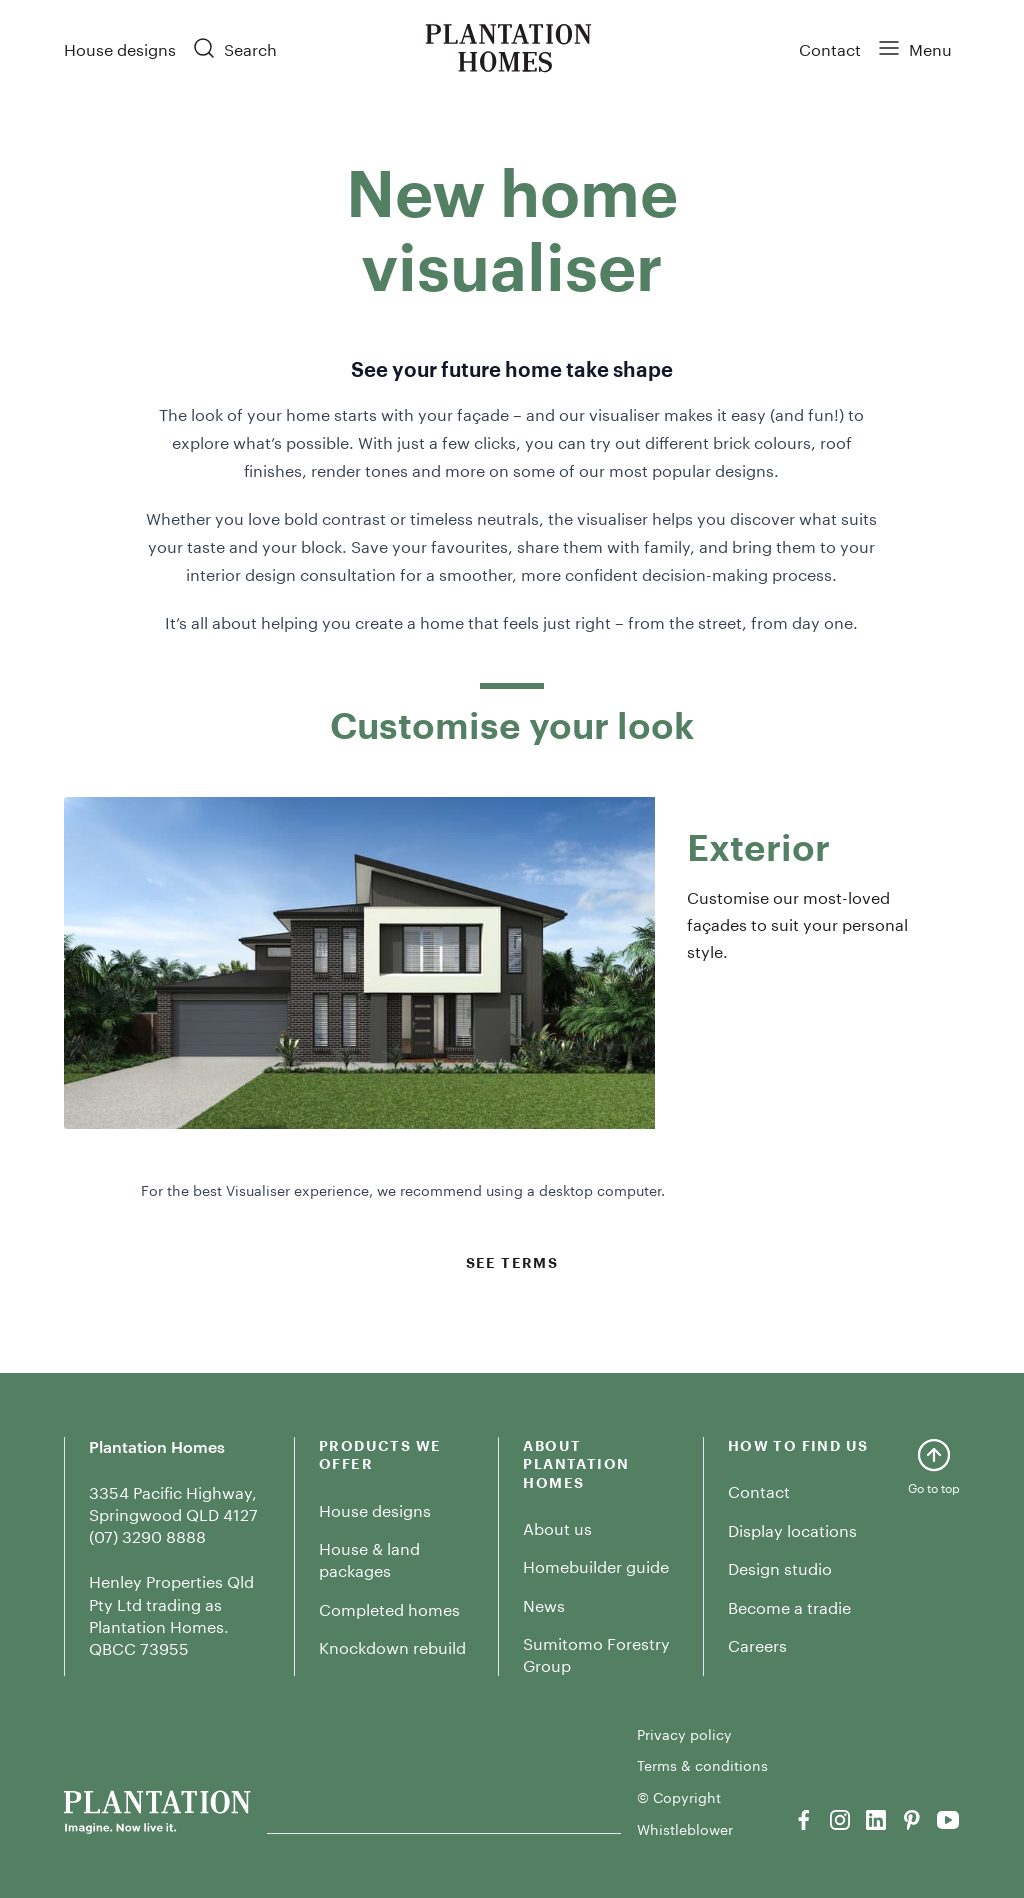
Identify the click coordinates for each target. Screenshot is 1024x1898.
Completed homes (389, 1607)
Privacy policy (684, 1734)
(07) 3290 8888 (147, 1534)
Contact (830, 47)
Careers (757, 1643)
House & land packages (369, 1557)
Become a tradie (789, 1605)
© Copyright (679, 1797)
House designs (120, 47)
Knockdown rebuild (392, 1645)
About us (557, 1526)
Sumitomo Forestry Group (596, 1652)
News (544, 1603)
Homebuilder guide (596, 1564)
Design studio (780, 1566)
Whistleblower (685, 1829)
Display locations (792, 1528)
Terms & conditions (702, 1765)
